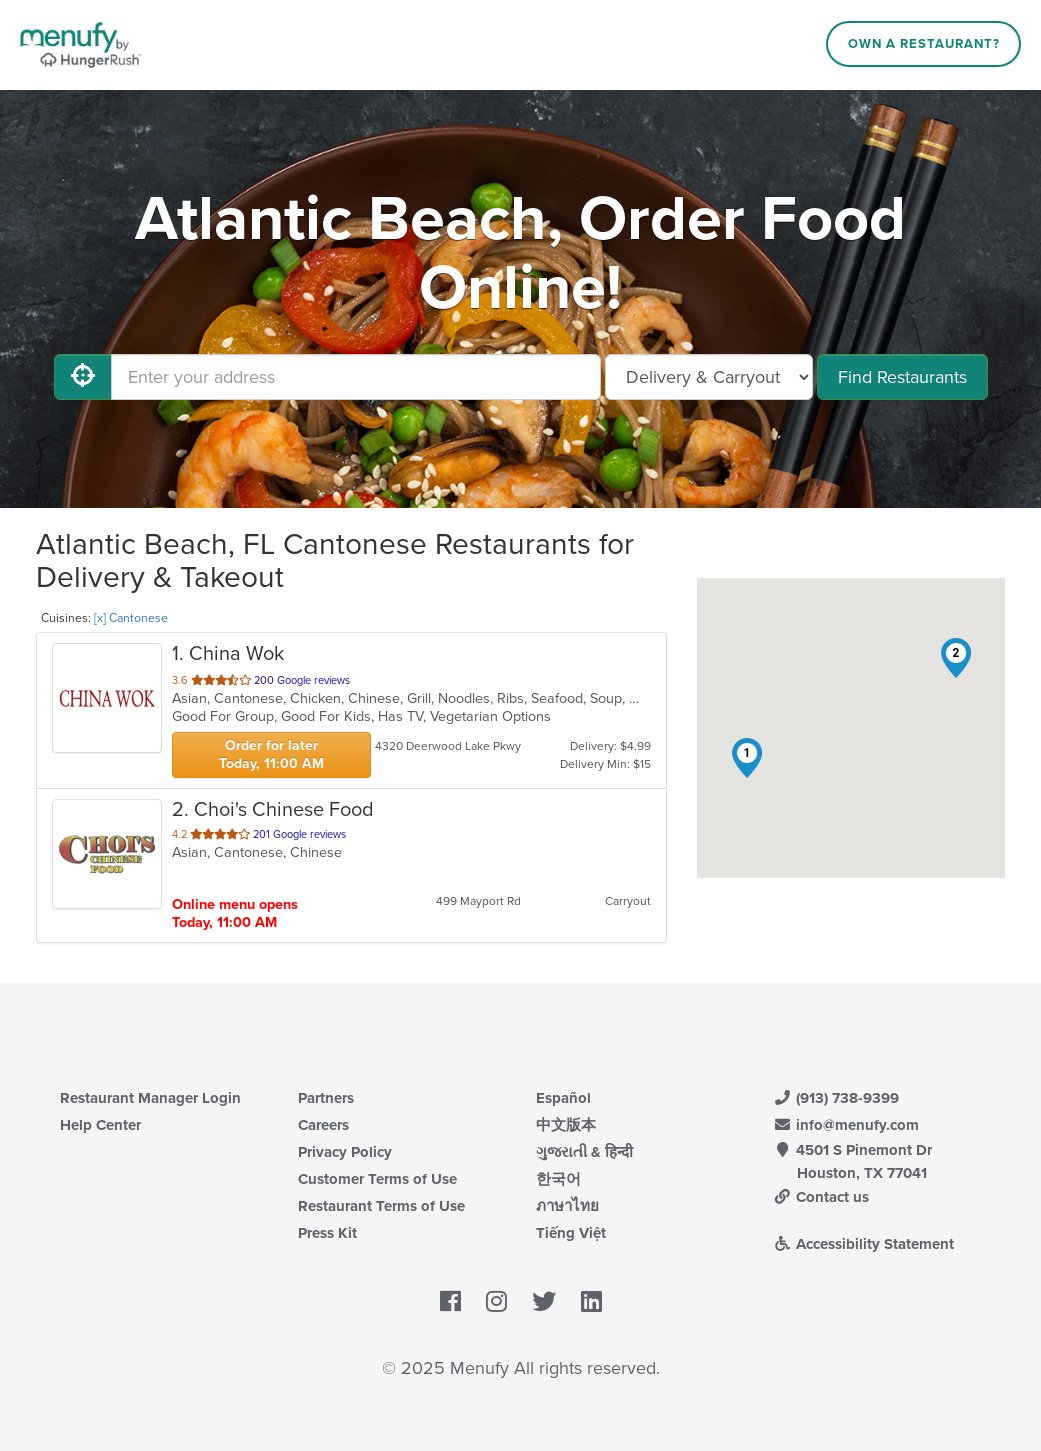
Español (563, 1098)
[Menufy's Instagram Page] (496, 1303)
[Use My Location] (83, 377)
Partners (326, 1098)
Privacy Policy (345, 1152)
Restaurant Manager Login (150, 1098)
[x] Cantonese (131, 618)
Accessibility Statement (864, 1244)
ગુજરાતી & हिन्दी (584, 1152)
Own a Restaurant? (924, 44)
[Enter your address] (356, 377)
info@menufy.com (847, 1125)
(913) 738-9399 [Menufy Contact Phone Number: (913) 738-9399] (837, 1098)
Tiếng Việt (571, 1233)
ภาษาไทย (567, 1206)
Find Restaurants (902, 377)
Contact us (822, 1197)
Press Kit (327, 1233)
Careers (323, 1125)
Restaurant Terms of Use (381, 1206)
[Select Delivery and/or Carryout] (709, 377)
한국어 (558, 1179)
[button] (747, 758)
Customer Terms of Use (377, 1179)
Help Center (100, 1125)
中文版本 (566, 1125)
